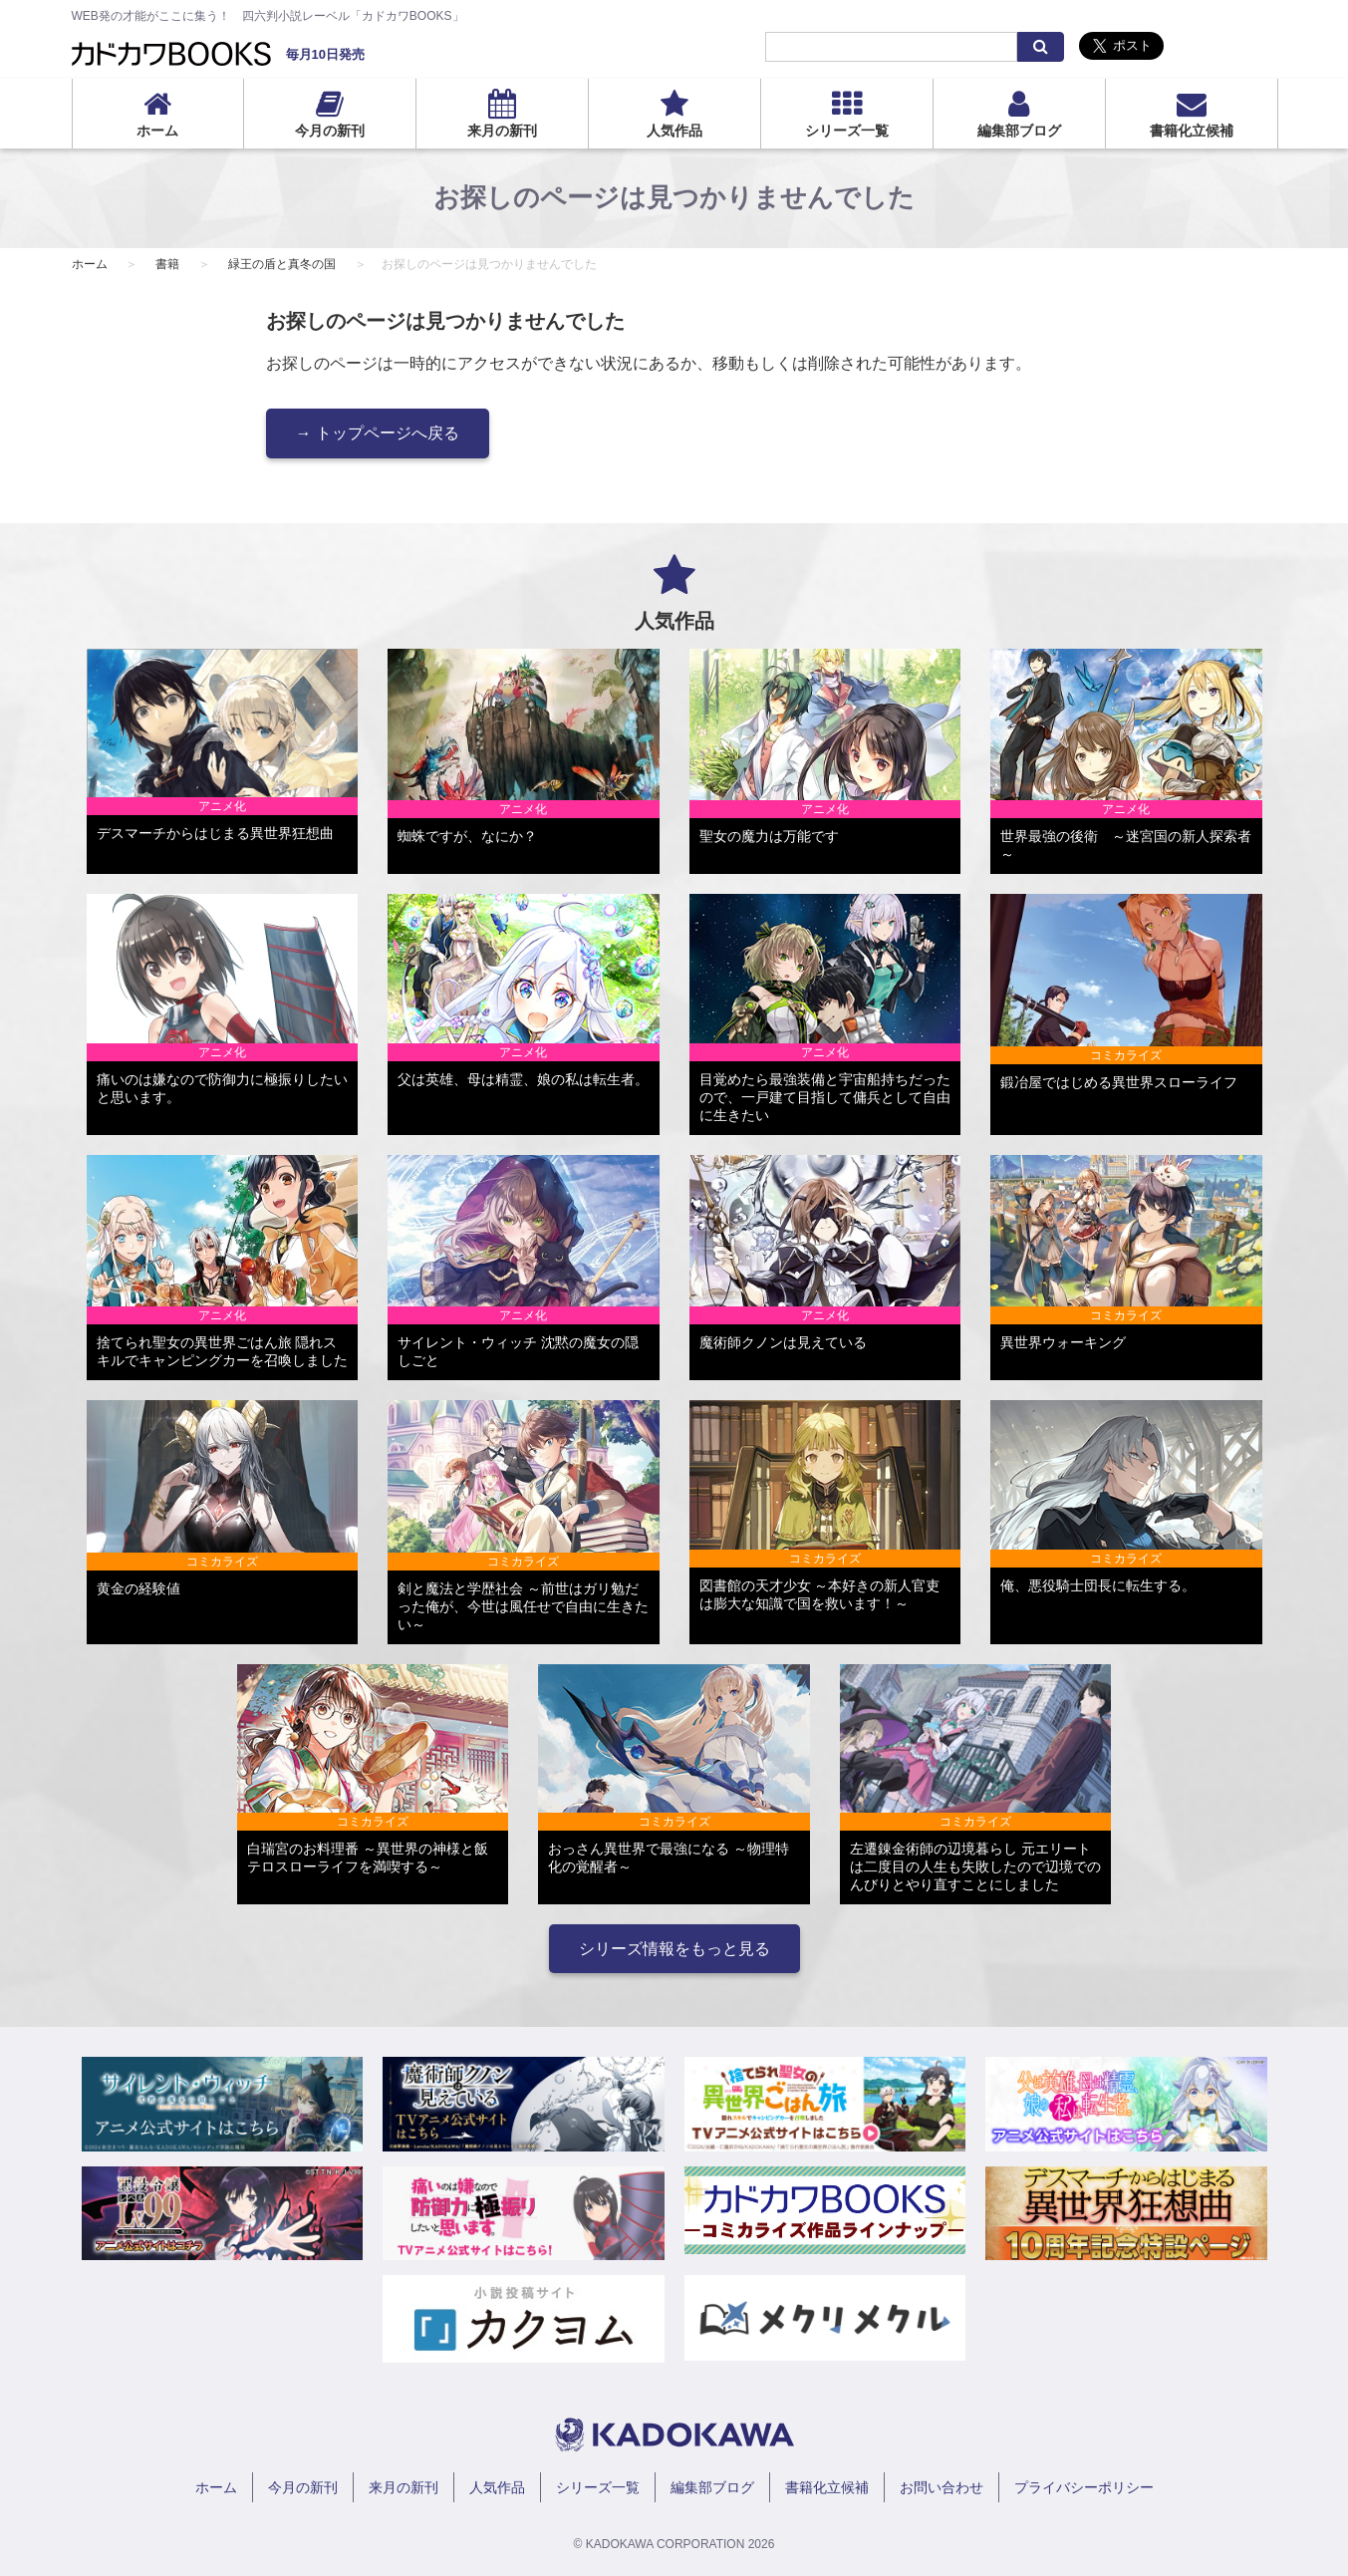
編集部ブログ (1019, 131)
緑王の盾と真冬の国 (282, 264)
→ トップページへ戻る (377, 433)
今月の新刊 (330, 131)
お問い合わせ (941, 2487)
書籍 (167, 264)
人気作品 (674, 131)
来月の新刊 (502, 131)
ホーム (157, 131)
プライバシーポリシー (1084, 2487)
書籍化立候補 (1191, 131)
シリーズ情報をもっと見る (674, 1948)
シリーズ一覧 (847, 131)
